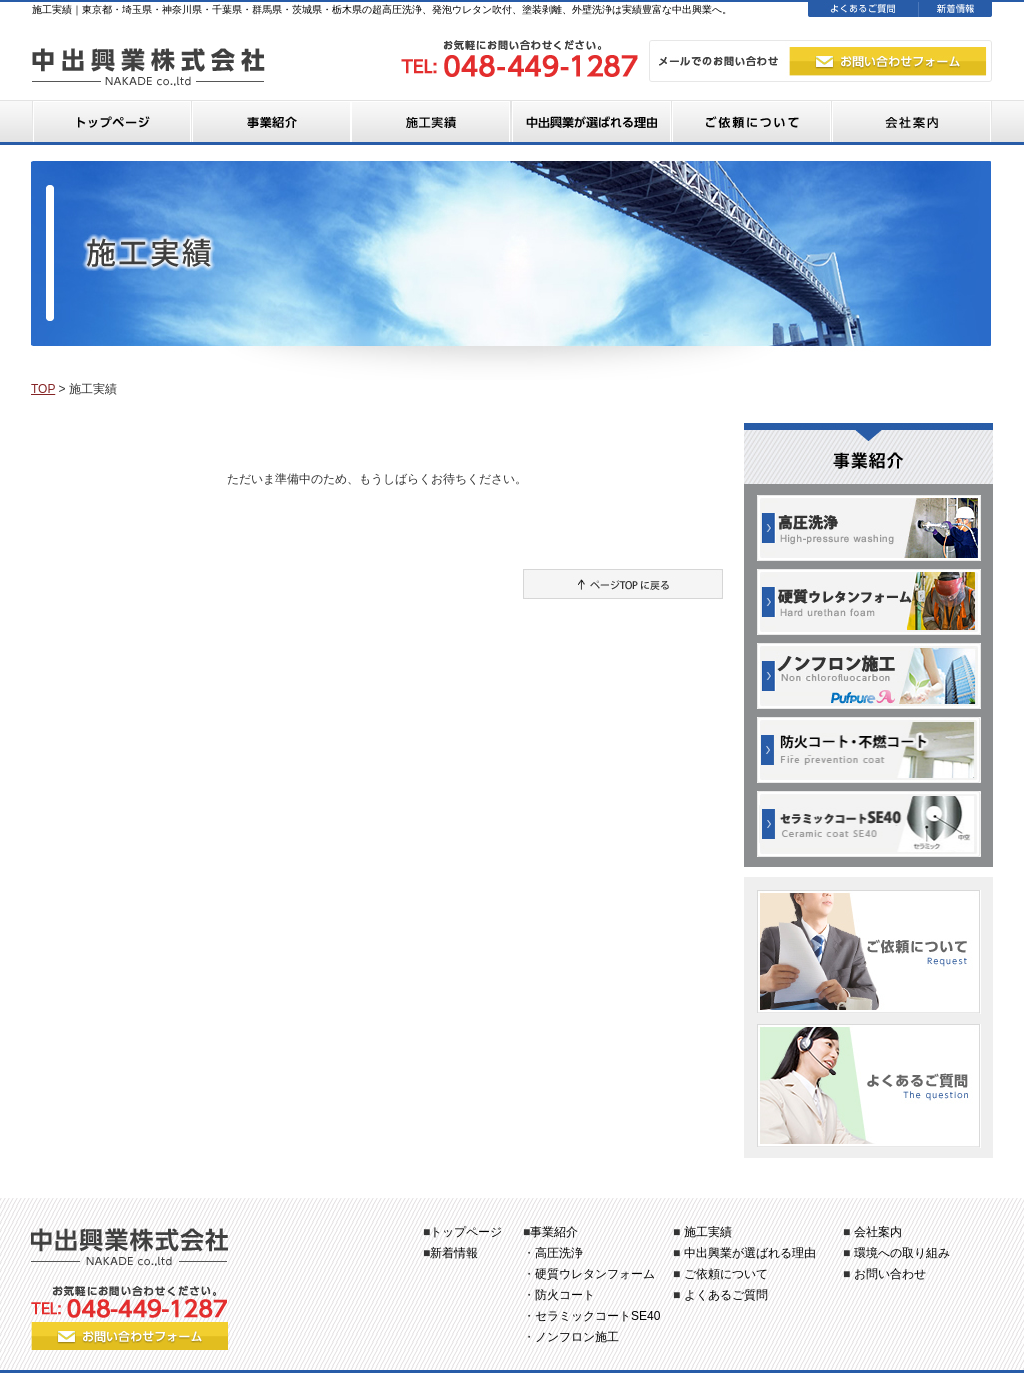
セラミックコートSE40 (597, 1316)
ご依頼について (726, 1274)
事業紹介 (554, 1232)
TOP (43, 389)
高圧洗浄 (559, 1253)
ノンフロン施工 (577, 1337)
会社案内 (878, 1232)
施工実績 (708, 1232)
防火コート (565, 1295)
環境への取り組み (902, 1253)
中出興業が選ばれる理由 (750, 1253)
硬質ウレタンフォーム (595, 1274)
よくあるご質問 (726, 1295)
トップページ (466, 1232)
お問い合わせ (890, 1274)
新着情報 (454, 1253)
